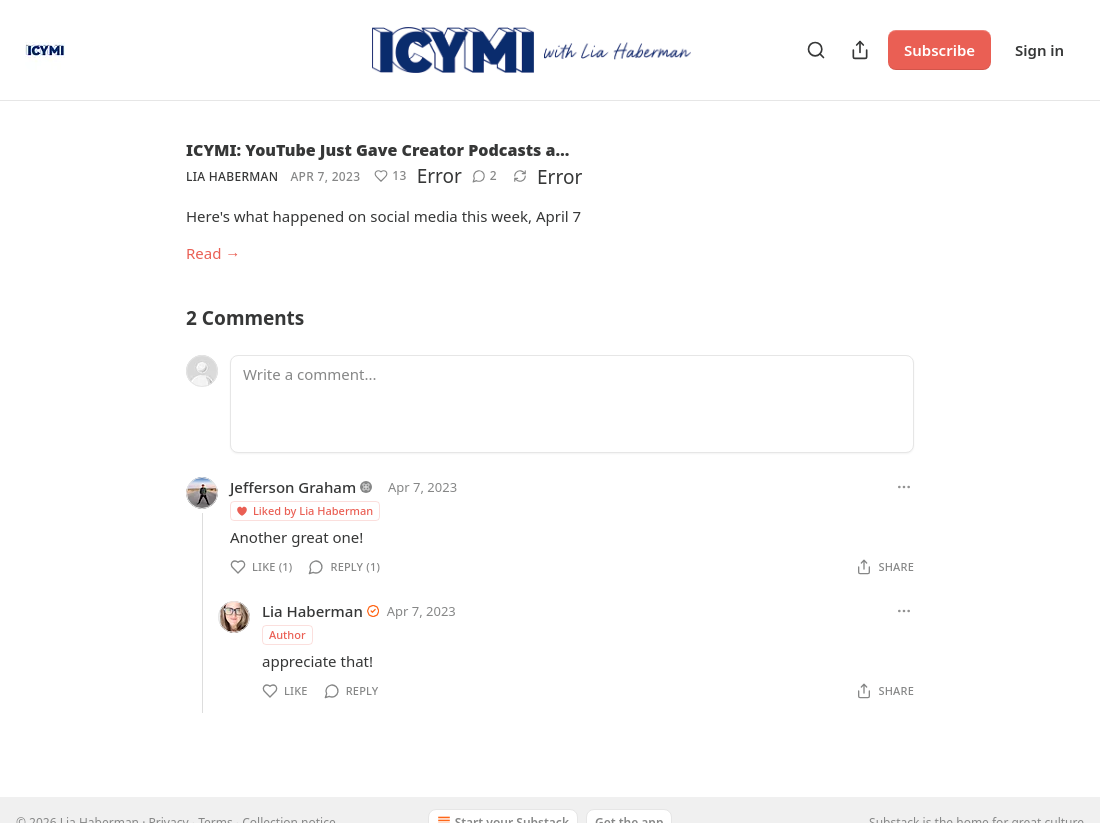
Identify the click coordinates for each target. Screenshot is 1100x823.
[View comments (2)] (484, 176)
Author (287, 634)
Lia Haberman (232, 176)
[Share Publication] (860, 50)
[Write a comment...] (572, 404)
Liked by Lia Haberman (304, 510)
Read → (213, 253)
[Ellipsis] (904, 487)
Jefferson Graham (293, 487)
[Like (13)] (390, 176)
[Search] (816, 50)
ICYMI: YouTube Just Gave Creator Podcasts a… (377, 150)
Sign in (1039, 50)
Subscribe (939, 50)
